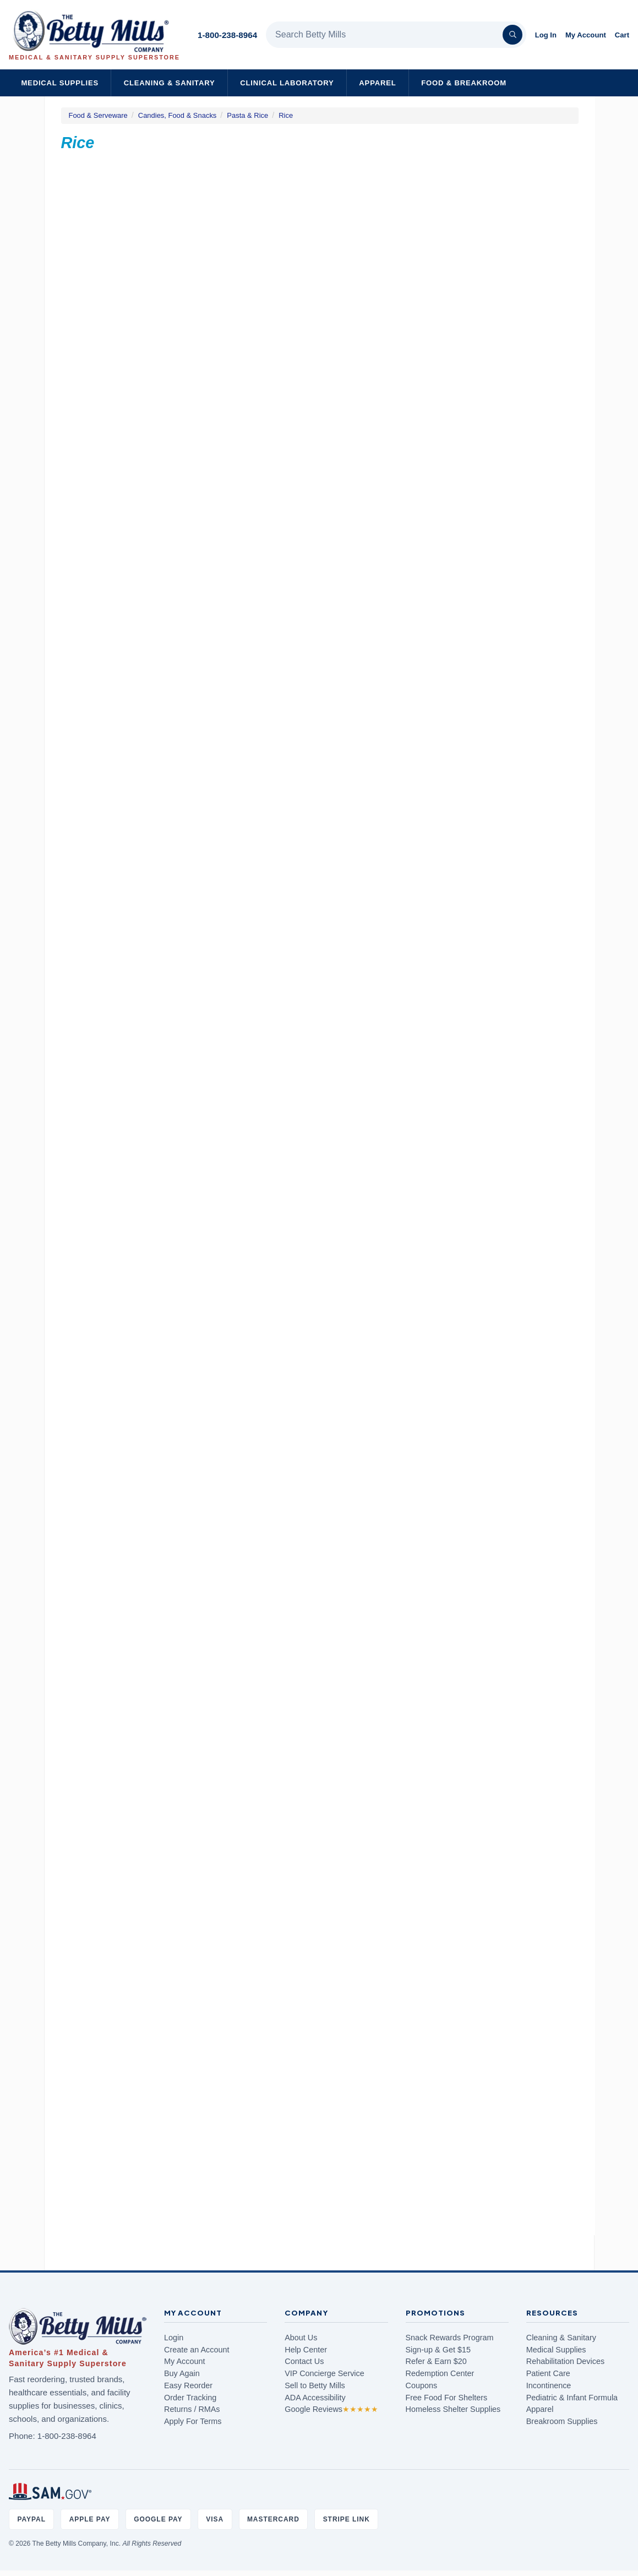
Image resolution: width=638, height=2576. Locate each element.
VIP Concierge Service (324, 2373)
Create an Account (196, 2349)
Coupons (422, 2385)
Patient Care (548, 2373)
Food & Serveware (98, 115)
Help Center (306, 2349)
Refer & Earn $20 (436, 2361)
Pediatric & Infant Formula (572, 2397)
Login (173, 2337)
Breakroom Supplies (562, 2421)
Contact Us (304, 2361)
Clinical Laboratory (287, 83)
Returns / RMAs (192, 2409)
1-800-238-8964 (227, 35)
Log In (546, 35)
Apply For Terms (193, 2421)
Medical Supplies (60, 83)
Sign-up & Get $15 (438, 2349)
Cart (622, 35)
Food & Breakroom (463, 83)
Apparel (377, 83)
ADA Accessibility (315, 2397)
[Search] (512, 35)
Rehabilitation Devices (565, 2361)
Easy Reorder (188, 2385)
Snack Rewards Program (450, 2337)
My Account (585, 35)
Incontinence (548, 2385)
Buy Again (182, 2373)
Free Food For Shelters (447, 2397)
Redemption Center (440, 2373)
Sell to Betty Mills (315, 2385)
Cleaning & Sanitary (169, 83)
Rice (286, 115)
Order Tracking (190, 2397)
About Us (301, 2337)
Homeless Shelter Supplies (453, 2409)
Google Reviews (331, 2409)
